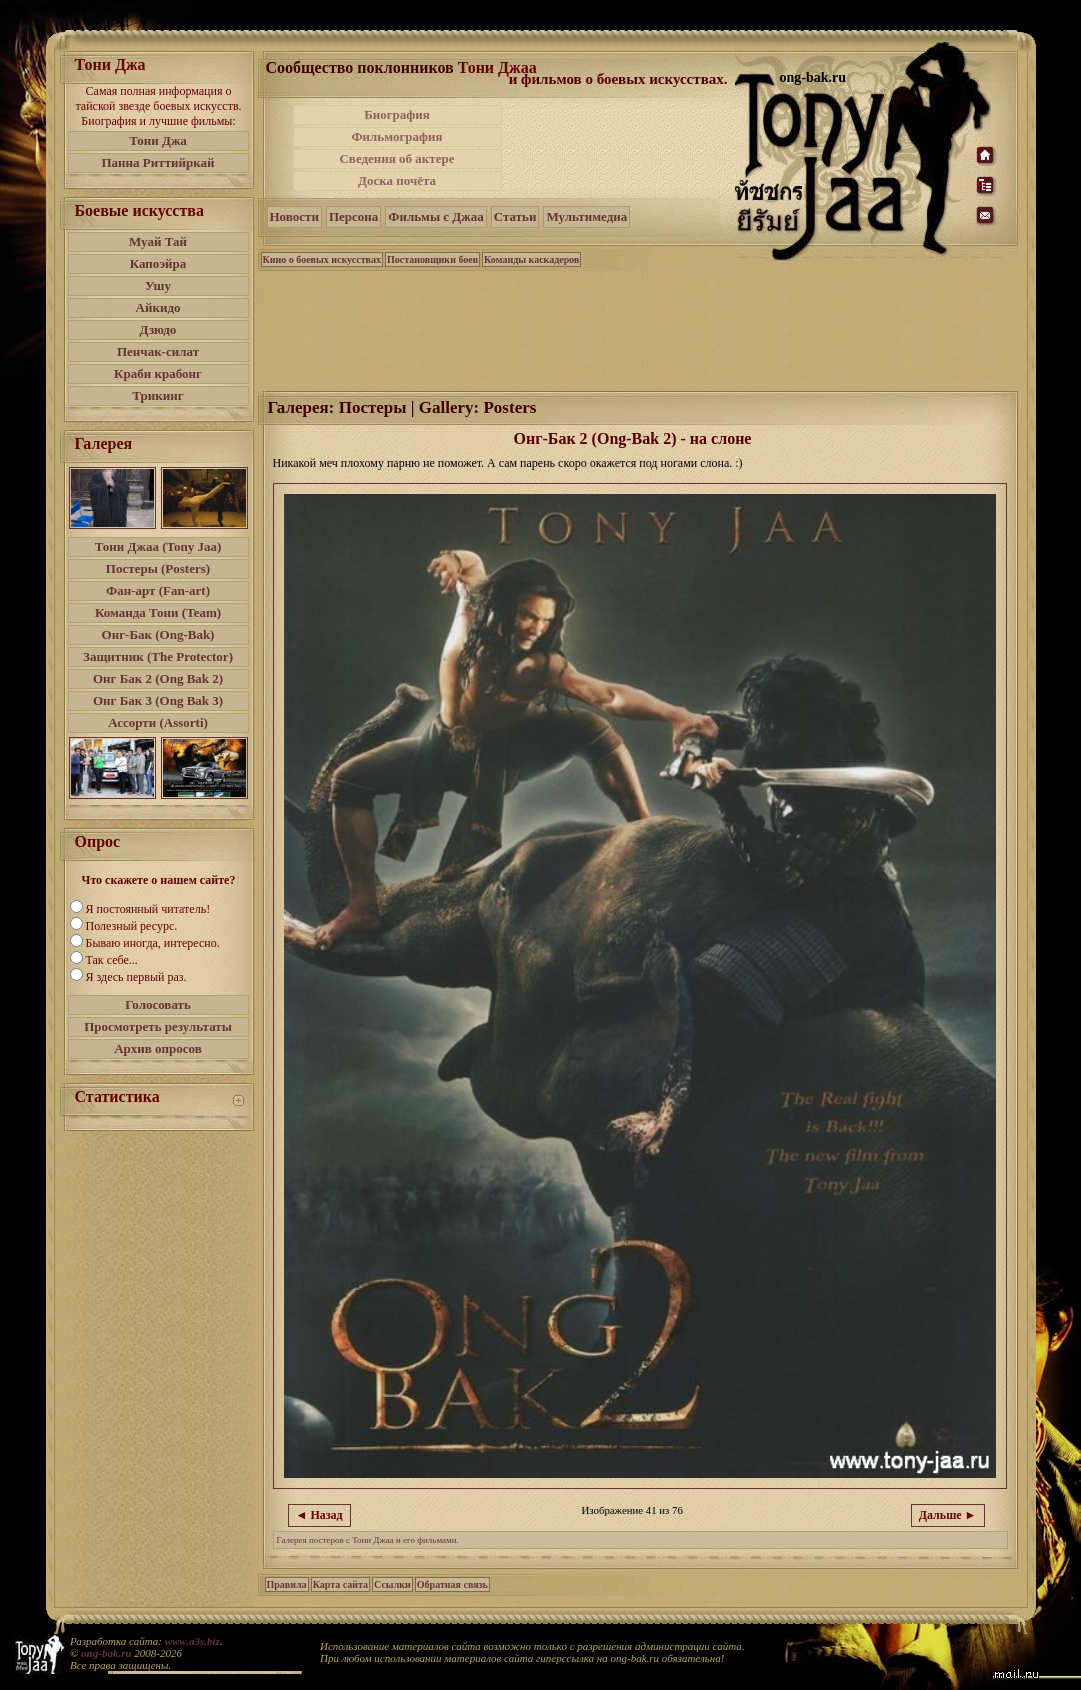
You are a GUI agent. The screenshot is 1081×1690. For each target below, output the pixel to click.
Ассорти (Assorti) (158, 722)
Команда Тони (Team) (158, 612)
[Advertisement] (620, 148)
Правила (287, 1584)
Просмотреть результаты (158, 1026)
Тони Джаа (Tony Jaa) (158, 546)
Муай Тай (158, 241)
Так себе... (112, 960)
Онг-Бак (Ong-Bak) (158, 634)
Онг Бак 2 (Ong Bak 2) (158, 678)
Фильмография (396, 136)
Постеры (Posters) (158, 568)
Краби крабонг (158, 373)
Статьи (515, 216)
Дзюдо (158, 329)
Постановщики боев (432, 259)
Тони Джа (158, 140)
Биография (397, 114)
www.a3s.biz (192, 1641)
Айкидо (158, 307)
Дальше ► (948, 1515)
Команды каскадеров (531, 259)
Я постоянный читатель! (148, 909)
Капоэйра (158, 263)
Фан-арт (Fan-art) (158, 590)
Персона (353, 216)
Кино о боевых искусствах (322, 259)
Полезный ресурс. (132, 926)
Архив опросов (158, 1048)
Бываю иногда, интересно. (153, 943)
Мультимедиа (586, 216)
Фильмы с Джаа (435, 216)
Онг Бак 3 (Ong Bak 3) (158, 700)
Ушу (158, 285)
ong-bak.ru (106, 1653)
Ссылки (392, 1584)
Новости (294, 216)
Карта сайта (340, 1584)
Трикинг (157, 395)
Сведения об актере (396, 158)
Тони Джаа (497, 67)
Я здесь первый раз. (136, 977)
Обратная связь (452, 1584)
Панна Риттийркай (157, 162)
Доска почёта (397, 180)
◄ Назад (319, 1515)
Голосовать (158, 1004)
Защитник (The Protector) (158, 656)
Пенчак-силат (158, 351)
